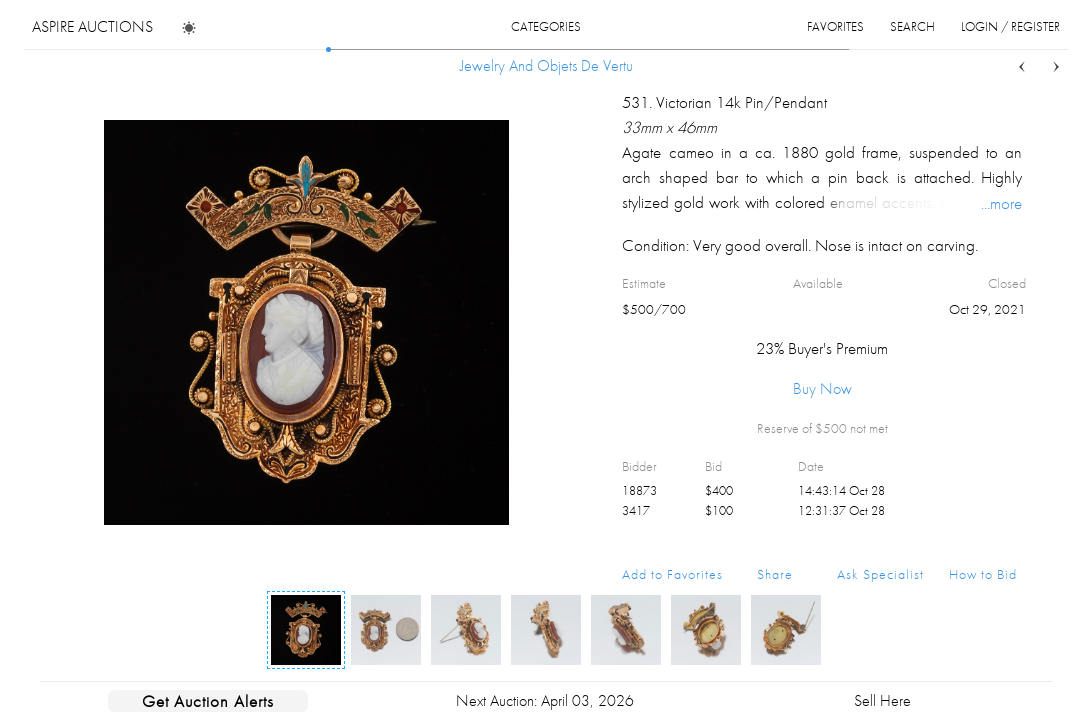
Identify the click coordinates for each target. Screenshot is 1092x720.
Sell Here (882, 700)
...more (1001, 203)
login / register (1010, 26)
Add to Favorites (672, 574)
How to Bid (983, 574)
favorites (835, 26)
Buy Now (822, 388)
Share (775, 574)
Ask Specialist (880, 574)
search (912, 26)
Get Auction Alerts (208, 701)
